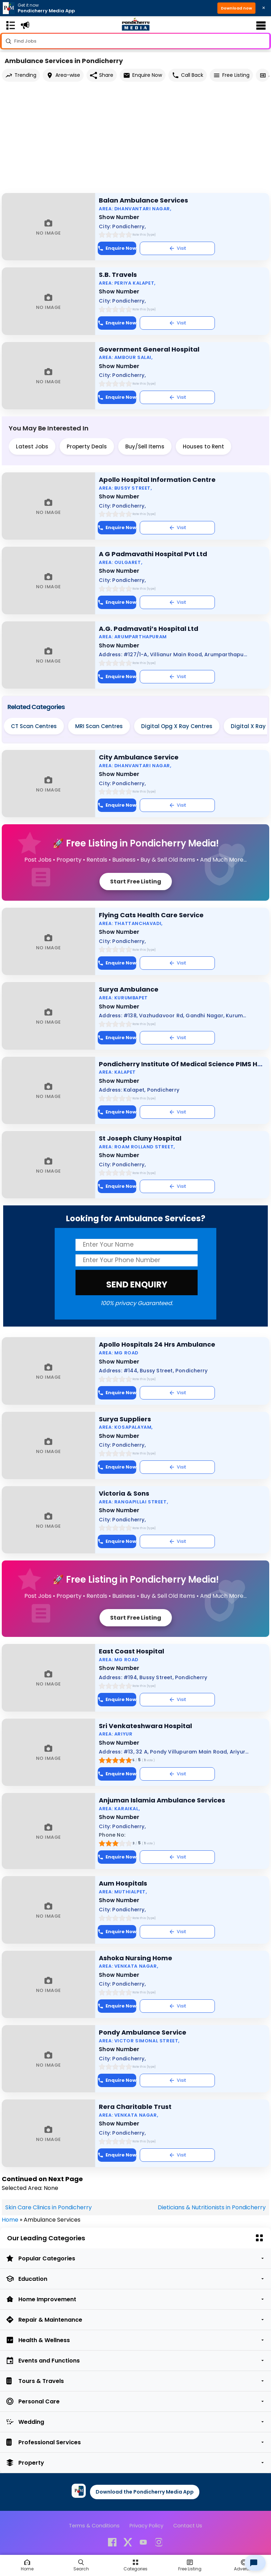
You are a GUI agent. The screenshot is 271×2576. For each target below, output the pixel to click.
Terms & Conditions (94, 2525)
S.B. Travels (118, 274)
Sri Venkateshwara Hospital (145, 1725)
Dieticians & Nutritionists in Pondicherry (212, 2207)
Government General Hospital (149, 349)
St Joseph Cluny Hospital (140, 1138)
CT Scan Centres (34, 726)
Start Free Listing (135, 881)
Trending (20, 75)
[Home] (27, 2565)
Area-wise (63, 75)
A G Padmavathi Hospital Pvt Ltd (153, 554)
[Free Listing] (135, 2565)
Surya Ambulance (128, 989)
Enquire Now (142, 75)
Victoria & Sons (124, 1493)
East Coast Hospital (131, 1651)
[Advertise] (244, 2565)
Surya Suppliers (125, 1419)
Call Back (187, 75)
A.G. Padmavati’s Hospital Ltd (148, 628)
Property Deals (87, 446)
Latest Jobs (32, 446)
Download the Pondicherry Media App (145, 2491)
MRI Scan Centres (99, 726)
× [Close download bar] (263, 8)
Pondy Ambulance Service (142, 2032)
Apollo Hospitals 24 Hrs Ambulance (157, 1344)
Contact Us (187, 2525)
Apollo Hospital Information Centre (157, 479)
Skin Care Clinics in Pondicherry (48, 2207)
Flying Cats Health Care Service (151, 915)
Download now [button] (236, 8)
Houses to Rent (203, 446)
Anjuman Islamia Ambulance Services (162, 1800)
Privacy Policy (146, 2525)
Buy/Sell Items (144, 446)
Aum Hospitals (123, 1883)
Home (10, 2220)
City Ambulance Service (139, 757)
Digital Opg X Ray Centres (176, 726)
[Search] (81, 2565)
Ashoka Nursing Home (135, 1958)
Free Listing (231, 75)
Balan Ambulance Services (143, 200)
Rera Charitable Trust (135, 2106)
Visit (177, 248)
